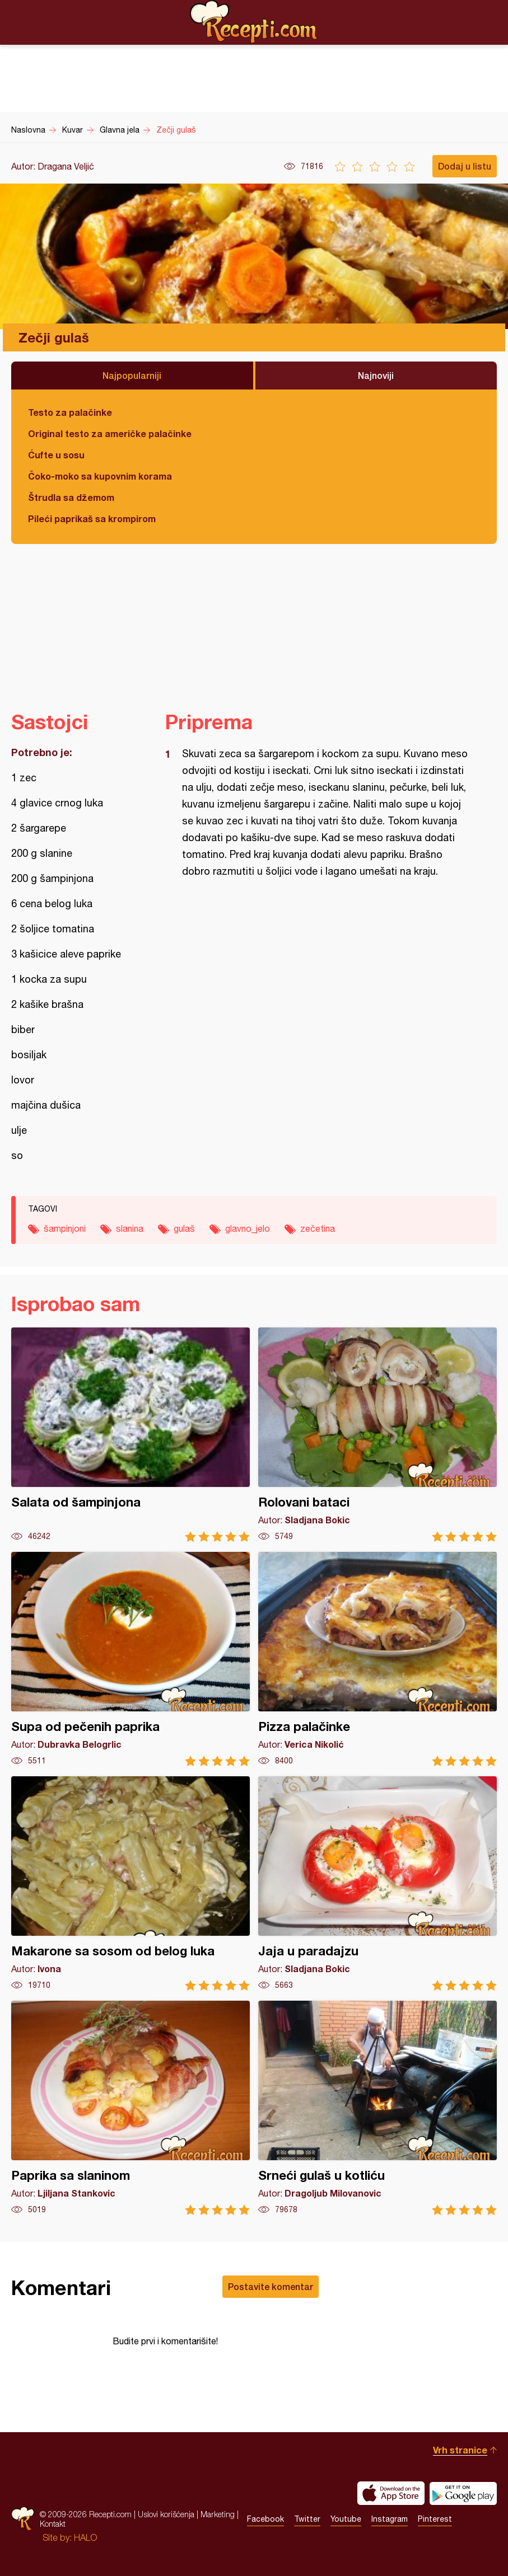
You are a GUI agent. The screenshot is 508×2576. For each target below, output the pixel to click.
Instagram (389, 2518)
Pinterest (435, 2518)
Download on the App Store (391, 2493)
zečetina (317, 1228)
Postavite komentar (270, 2286)
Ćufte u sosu (56, 454)
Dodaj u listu (464, 166)
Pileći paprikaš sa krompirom (92, 518)
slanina (129, 1228)
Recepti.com (254, 22)
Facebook (265, 2518)
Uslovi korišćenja (166, 2514)
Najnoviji (376, 375)
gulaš (184, 1228)
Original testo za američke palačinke (110, 433)
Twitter (307, 2518)
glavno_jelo (247, 1228)
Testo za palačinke (70, 412)
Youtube (345, 2518)
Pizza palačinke (377, 1659)
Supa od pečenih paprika (130, 1659)
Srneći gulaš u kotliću (377, 2108)
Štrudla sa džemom (71, 497)
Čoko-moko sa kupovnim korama (100, 476)
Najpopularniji (131, 375)
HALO (85, 2537)
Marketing (218, 2514)
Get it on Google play (463, 2493)
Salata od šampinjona (130, 1434)
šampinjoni (65, 1228)
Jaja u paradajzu (377, 1883)
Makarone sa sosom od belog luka (130, 1883)
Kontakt (53, 2523)
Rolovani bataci (377, 1434)
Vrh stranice (460, 2449)
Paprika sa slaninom (130, 2108)
